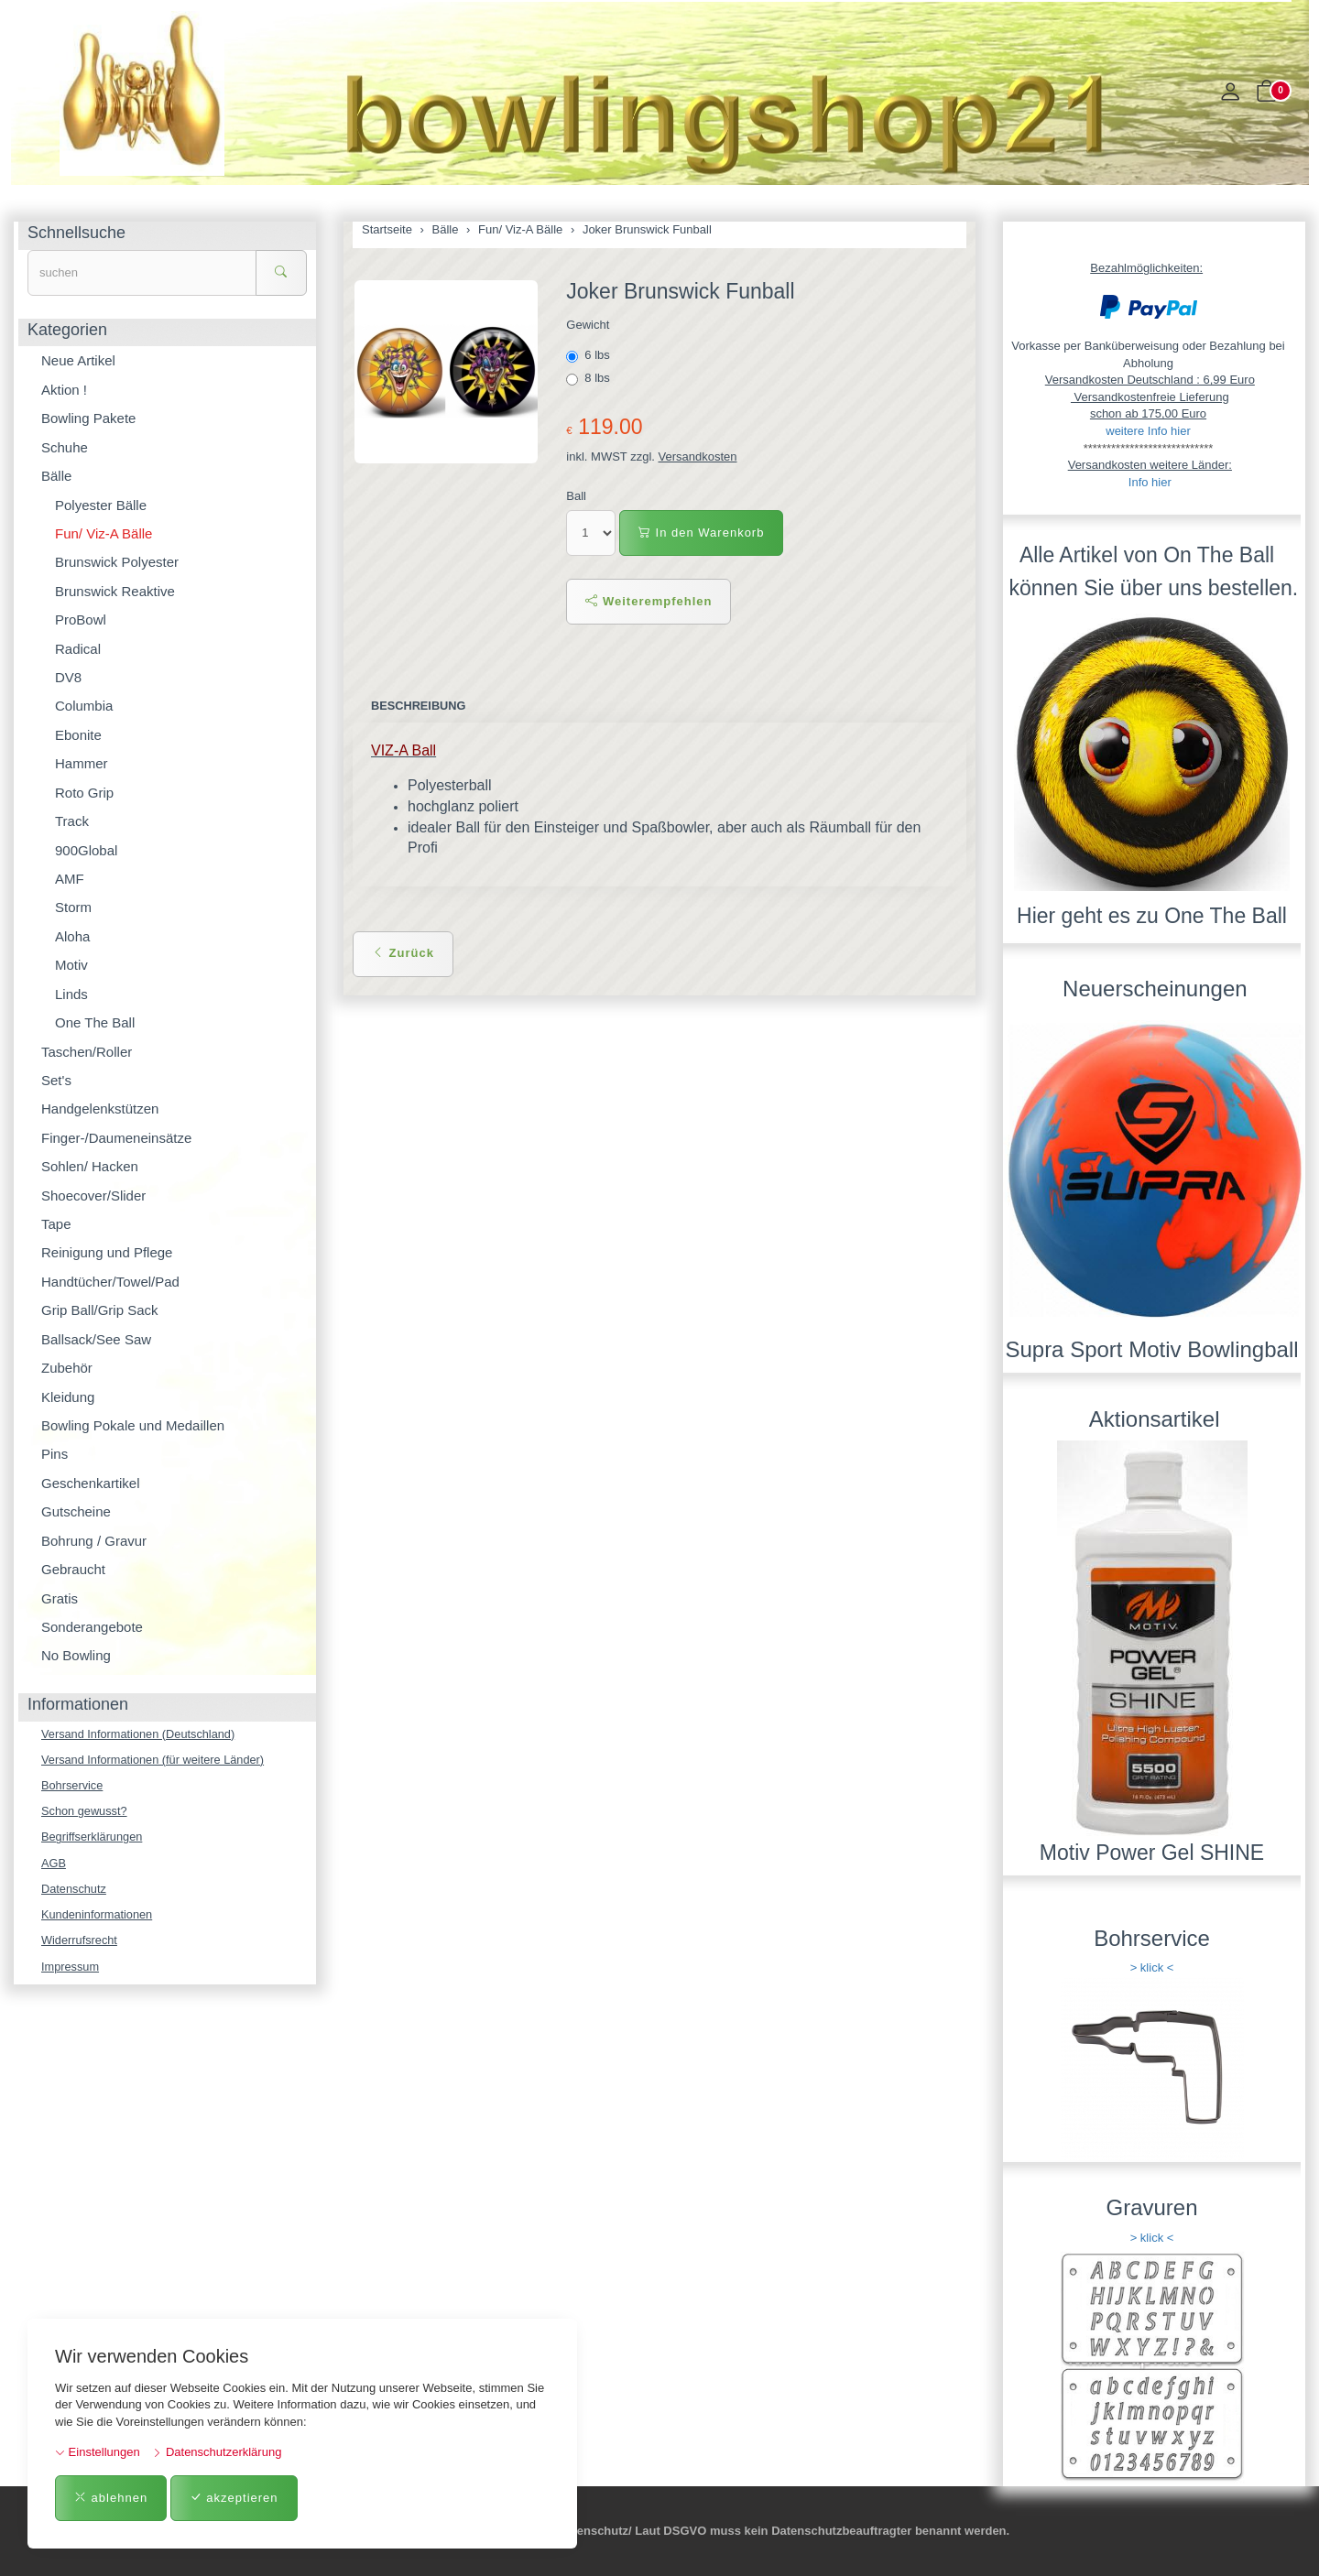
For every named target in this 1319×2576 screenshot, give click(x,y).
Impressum (70, 1969)
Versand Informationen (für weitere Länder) (154, 1759)
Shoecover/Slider (93, 1195)
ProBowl (80, 619)
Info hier (1150, 482)
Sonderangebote (92, 1627)
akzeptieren (234, 2498)
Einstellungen (97, 2452)
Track (72, 821)
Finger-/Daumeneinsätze (116, 1138)
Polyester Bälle (101, 505)
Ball (576, 496)
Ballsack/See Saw (96, 1339)
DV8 (68, 677)
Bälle (56, 476)
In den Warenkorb (701, 532)
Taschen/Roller (86, 1052)
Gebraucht (73, 1569)
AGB (53, 1864)
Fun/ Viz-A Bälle (103, 533)
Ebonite (78, 735)
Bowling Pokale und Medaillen (132, 1425)
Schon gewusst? (84, 1812)
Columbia (84, 705)
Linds (71, 994)
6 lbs (589, 355)
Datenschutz (74, 1890)
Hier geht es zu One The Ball (1152, 916)
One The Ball (95, 1022)
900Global (86, 850)
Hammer (81, 763)
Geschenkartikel (90, 1483)
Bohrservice (72, 1786)
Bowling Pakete (88, 418)
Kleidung (67, 1397)
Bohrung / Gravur (94, 1541)
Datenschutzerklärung (216, 2452)
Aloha (72, 936)
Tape (56, 1224)
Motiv (71, 965)
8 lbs (589, 378)
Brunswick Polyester (117, 562)
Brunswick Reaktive (115, 591)
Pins (54, 1454)
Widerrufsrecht (80, 1943)
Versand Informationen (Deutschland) (139, 1734)
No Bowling (76, 1655)
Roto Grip (84, 792)
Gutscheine (76, 1511)
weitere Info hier (1148, 431)
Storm (73, 907)
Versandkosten (698, 456)
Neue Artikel (78, 360)
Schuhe (64, 447)
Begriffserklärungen (93, 1838)
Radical (78, 649)
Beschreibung (419, 705)
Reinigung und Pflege (106, 1252)
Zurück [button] (403, 953)
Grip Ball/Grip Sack (99, 1310)
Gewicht (587, 325)
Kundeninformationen (98, 1916)
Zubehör (67, 1367)
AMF (69, 878)
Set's (56, 1080)
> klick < (1152, 1967)
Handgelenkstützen (99, 1108)
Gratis (59, 1598)
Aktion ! (64, 389)
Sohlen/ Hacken (89, 1166)
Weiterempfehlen (648, 601)
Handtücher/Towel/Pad (110, 1281)
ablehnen (110, 2498)
